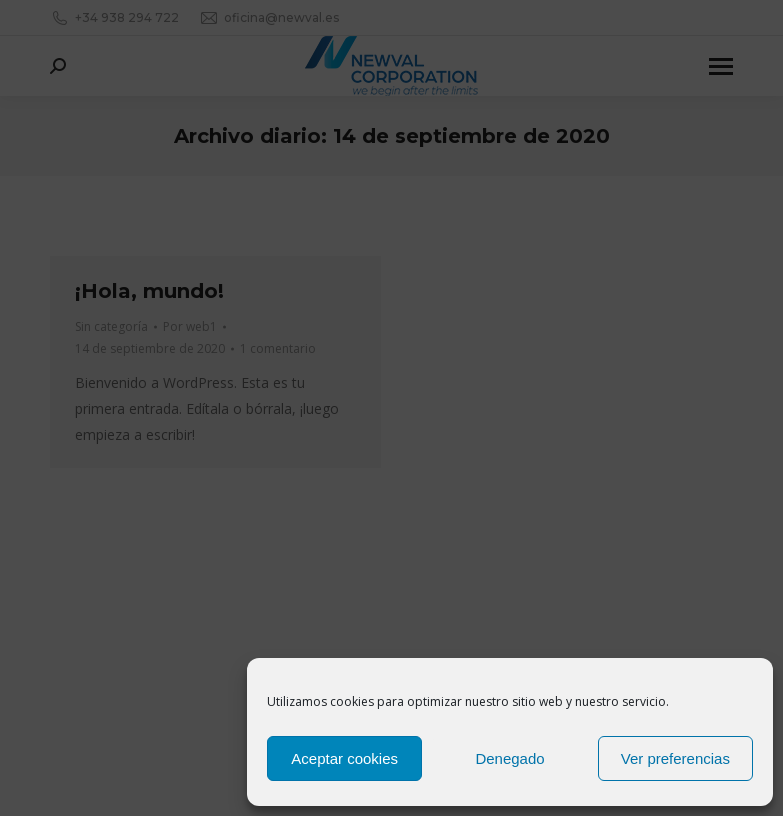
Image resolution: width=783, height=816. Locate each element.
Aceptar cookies (344, 758)
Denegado (509, 758)
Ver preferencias (675, 758)
